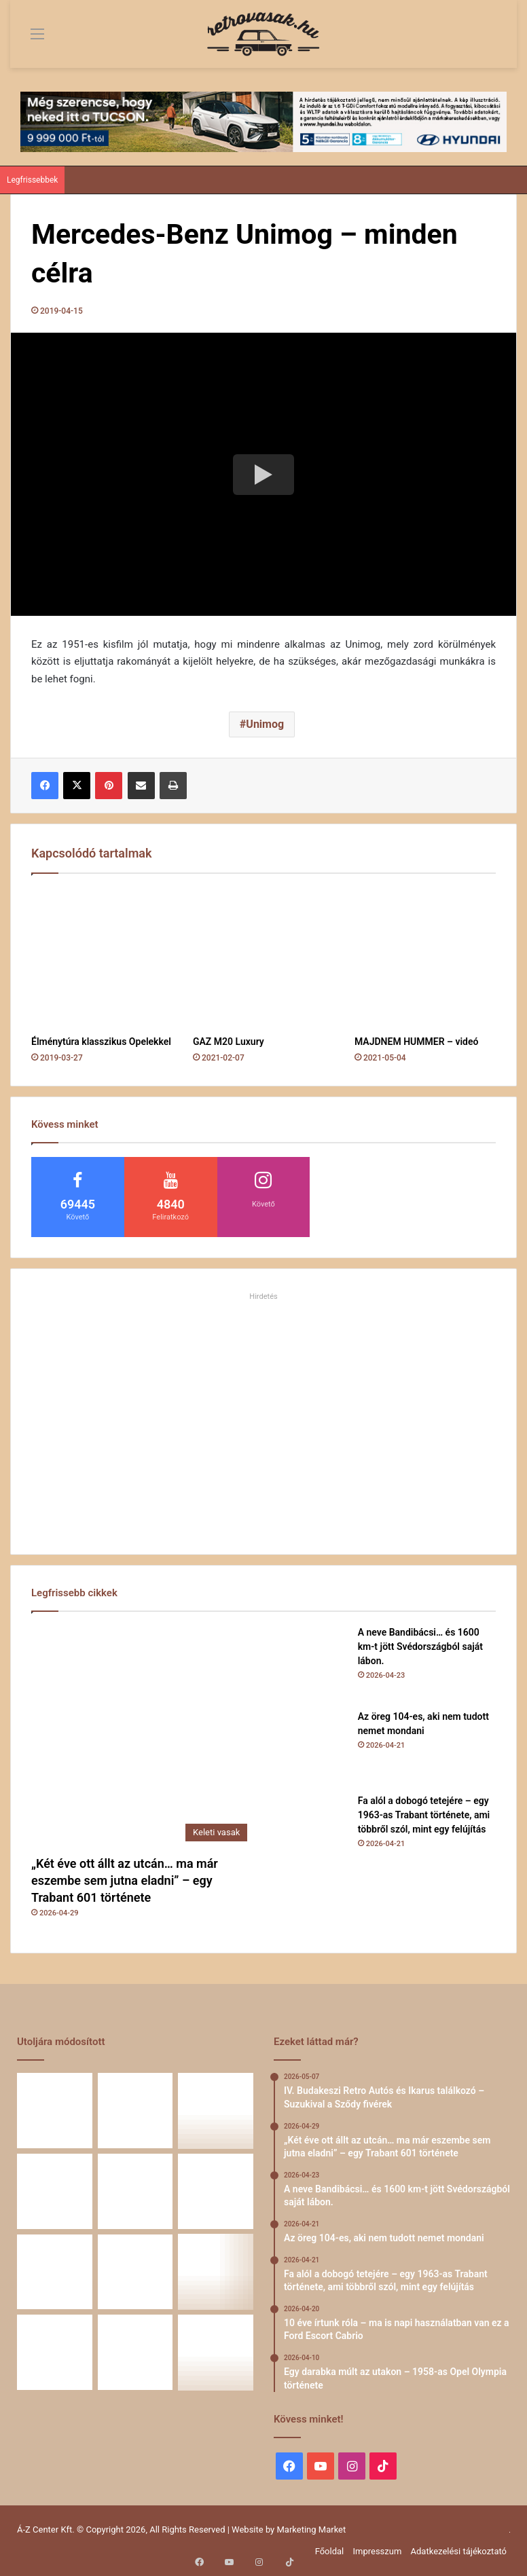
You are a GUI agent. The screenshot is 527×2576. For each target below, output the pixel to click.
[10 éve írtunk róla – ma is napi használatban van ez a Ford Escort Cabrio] (135, 2191)
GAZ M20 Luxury (228, 1041)
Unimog (265, 724)
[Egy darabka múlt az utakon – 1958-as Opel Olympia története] (215, 2191)
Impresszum (376, 2551)
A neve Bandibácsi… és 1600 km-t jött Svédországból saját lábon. (420, 1646)
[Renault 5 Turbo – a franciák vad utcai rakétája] (215, 2352)
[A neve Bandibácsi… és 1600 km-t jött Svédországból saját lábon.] (310, 1662)
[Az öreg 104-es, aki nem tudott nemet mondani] (310, 1747)
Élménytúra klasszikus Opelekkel (101, 1041)
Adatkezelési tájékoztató (459, 2551)
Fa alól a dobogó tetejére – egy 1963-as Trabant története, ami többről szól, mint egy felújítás (424, 1815)
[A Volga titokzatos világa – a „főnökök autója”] (135, 2352)
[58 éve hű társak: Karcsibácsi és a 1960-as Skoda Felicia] (54, 2352)
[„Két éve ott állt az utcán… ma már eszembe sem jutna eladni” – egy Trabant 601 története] (142, 1736)
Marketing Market (311, 2529)
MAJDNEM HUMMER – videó (416, 1041)
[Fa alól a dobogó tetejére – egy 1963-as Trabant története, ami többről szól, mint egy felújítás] (310, 1831)
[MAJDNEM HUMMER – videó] (425, 958)
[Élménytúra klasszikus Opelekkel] (101, 958)
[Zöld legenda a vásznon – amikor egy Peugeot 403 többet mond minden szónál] (54, 2272)
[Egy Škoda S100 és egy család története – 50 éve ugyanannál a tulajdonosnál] (135, 2272)
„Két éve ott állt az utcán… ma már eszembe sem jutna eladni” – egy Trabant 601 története (124, 1880)
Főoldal (329, 2551)
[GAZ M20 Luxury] (263, 958)
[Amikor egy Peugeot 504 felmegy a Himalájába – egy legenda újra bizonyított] (215, 2272)
